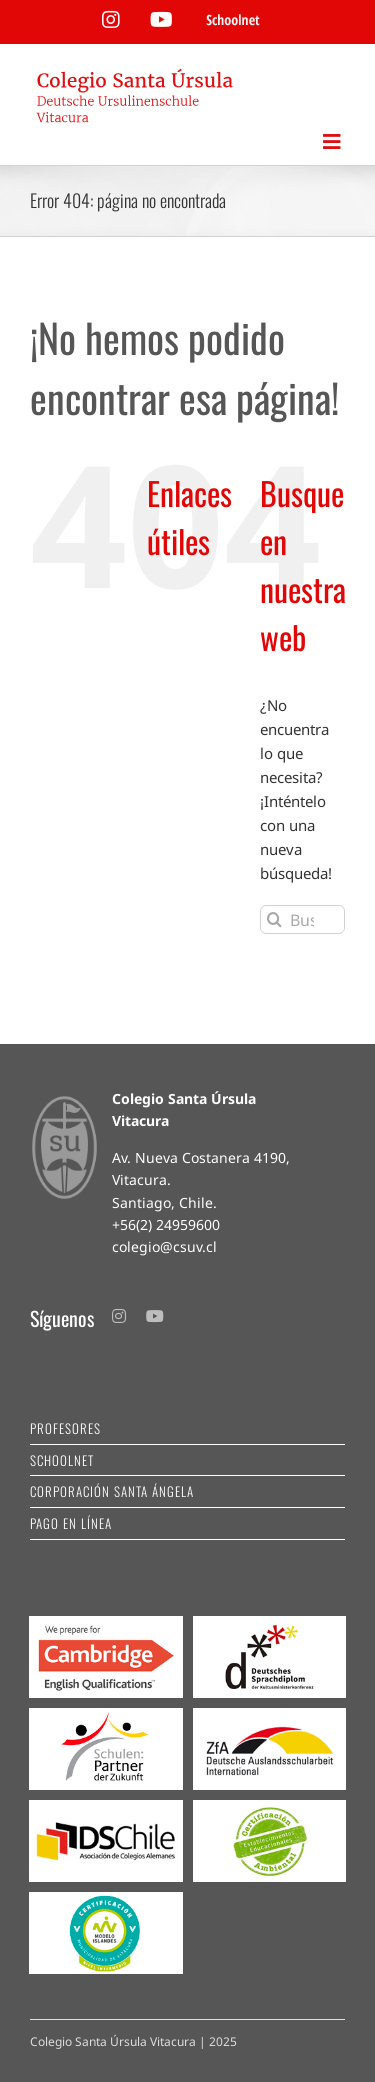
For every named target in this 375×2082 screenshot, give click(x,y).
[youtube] (155, 1316)
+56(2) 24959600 (166, 1224)
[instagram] (119, 1316)
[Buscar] (274, 919)
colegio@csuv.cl (164, 1246)
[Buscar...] (302, 919)
